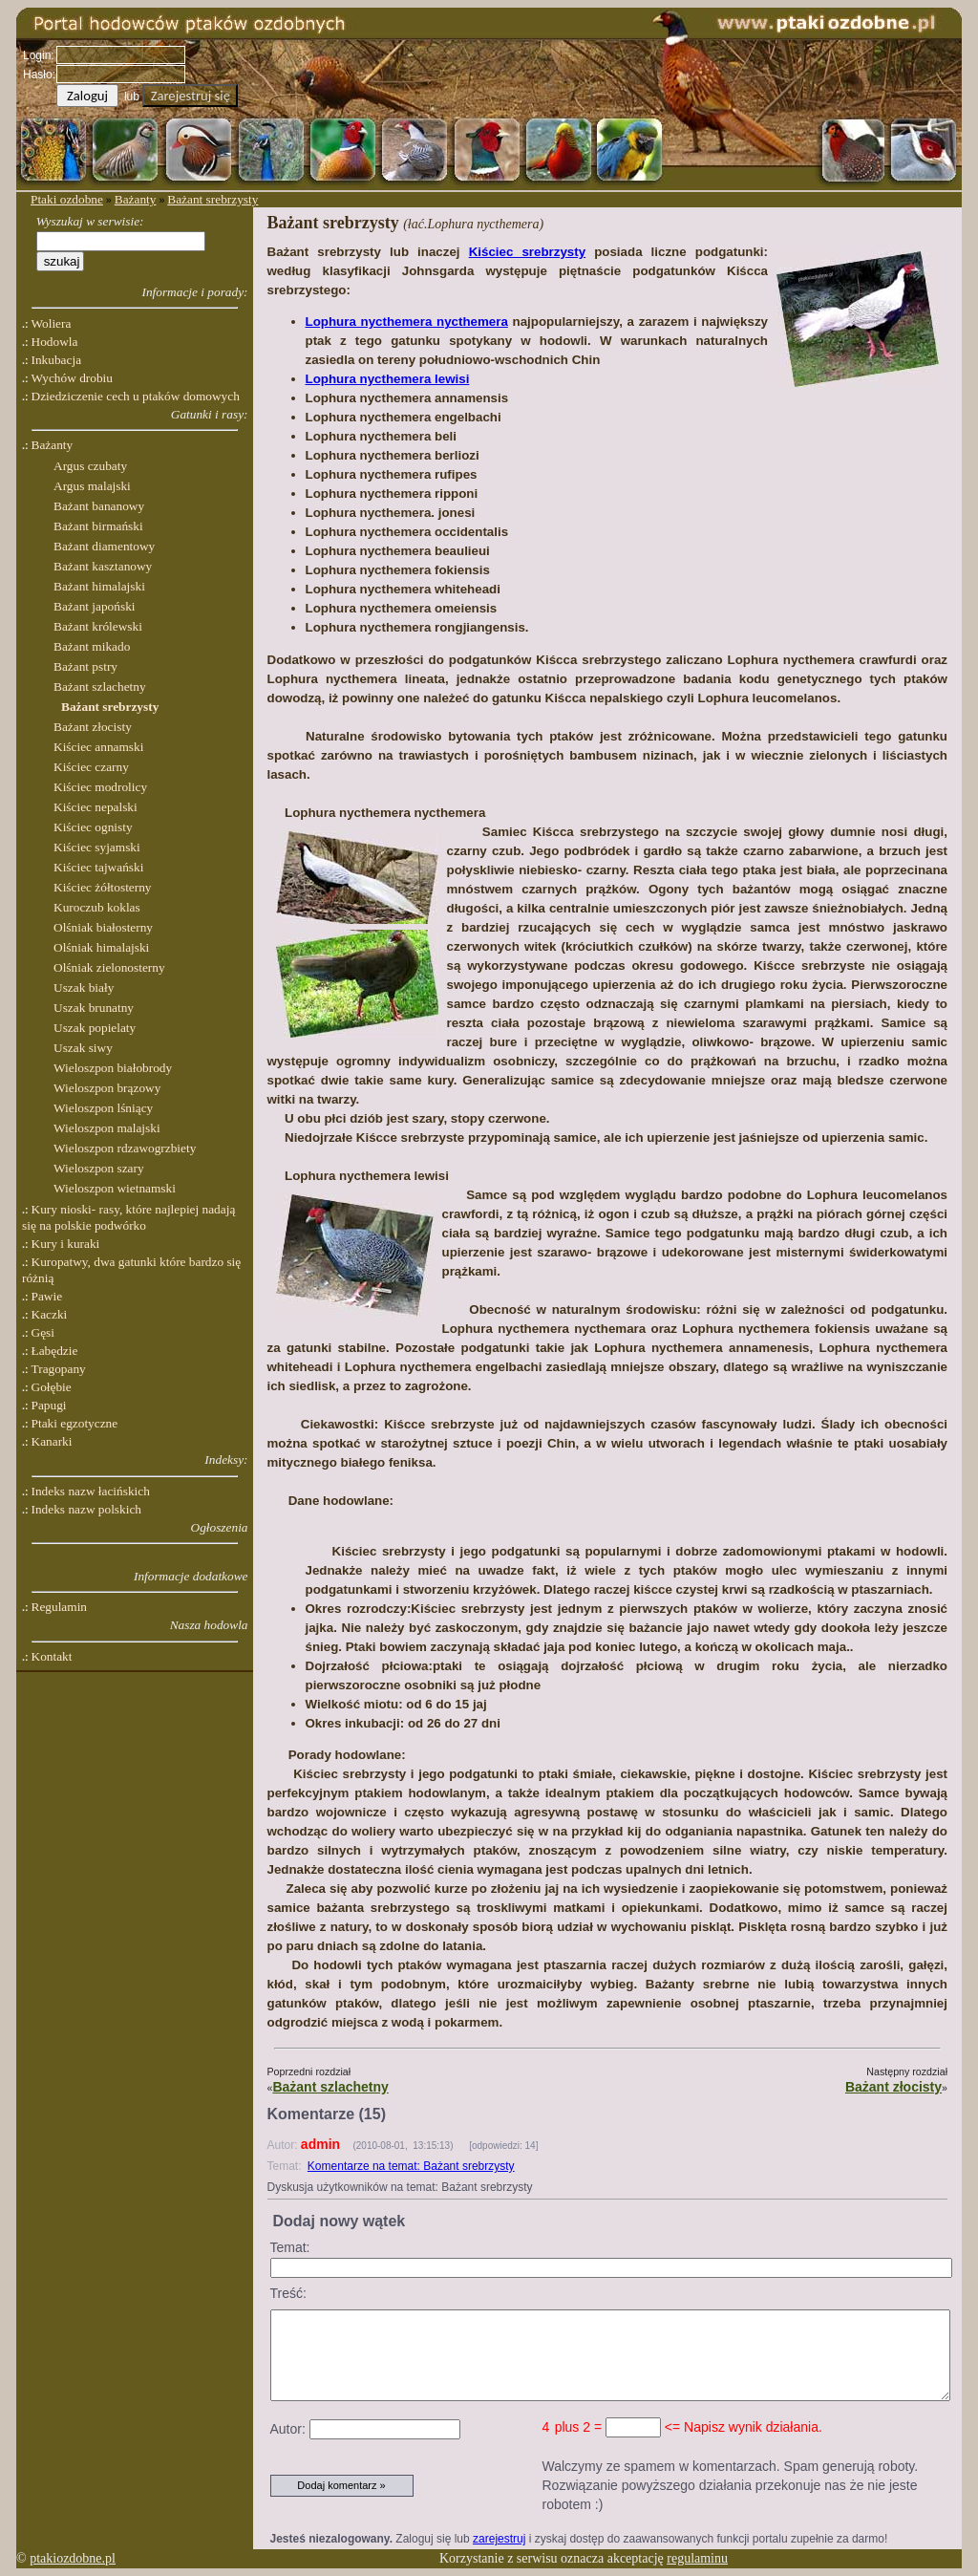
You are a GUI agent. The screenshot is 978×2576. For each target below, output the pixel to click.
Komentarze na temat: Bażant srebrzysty (411, 2166)
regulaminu (697, 2558)
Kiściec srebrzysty (527, 252)
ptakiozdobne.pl (73, 2558)
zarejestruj (499, 2538)
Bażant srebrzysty (212, 199)
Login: (38, 55)
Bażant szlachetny (330, 2086)
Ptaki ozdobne (67, 199)
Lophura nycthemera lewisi (388, 379)
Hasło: (39, 74)
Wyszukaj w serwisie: (90, 221)
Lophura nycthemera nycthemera (407, 321)
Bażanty (136, 199)
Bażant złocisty (893, 2086)
